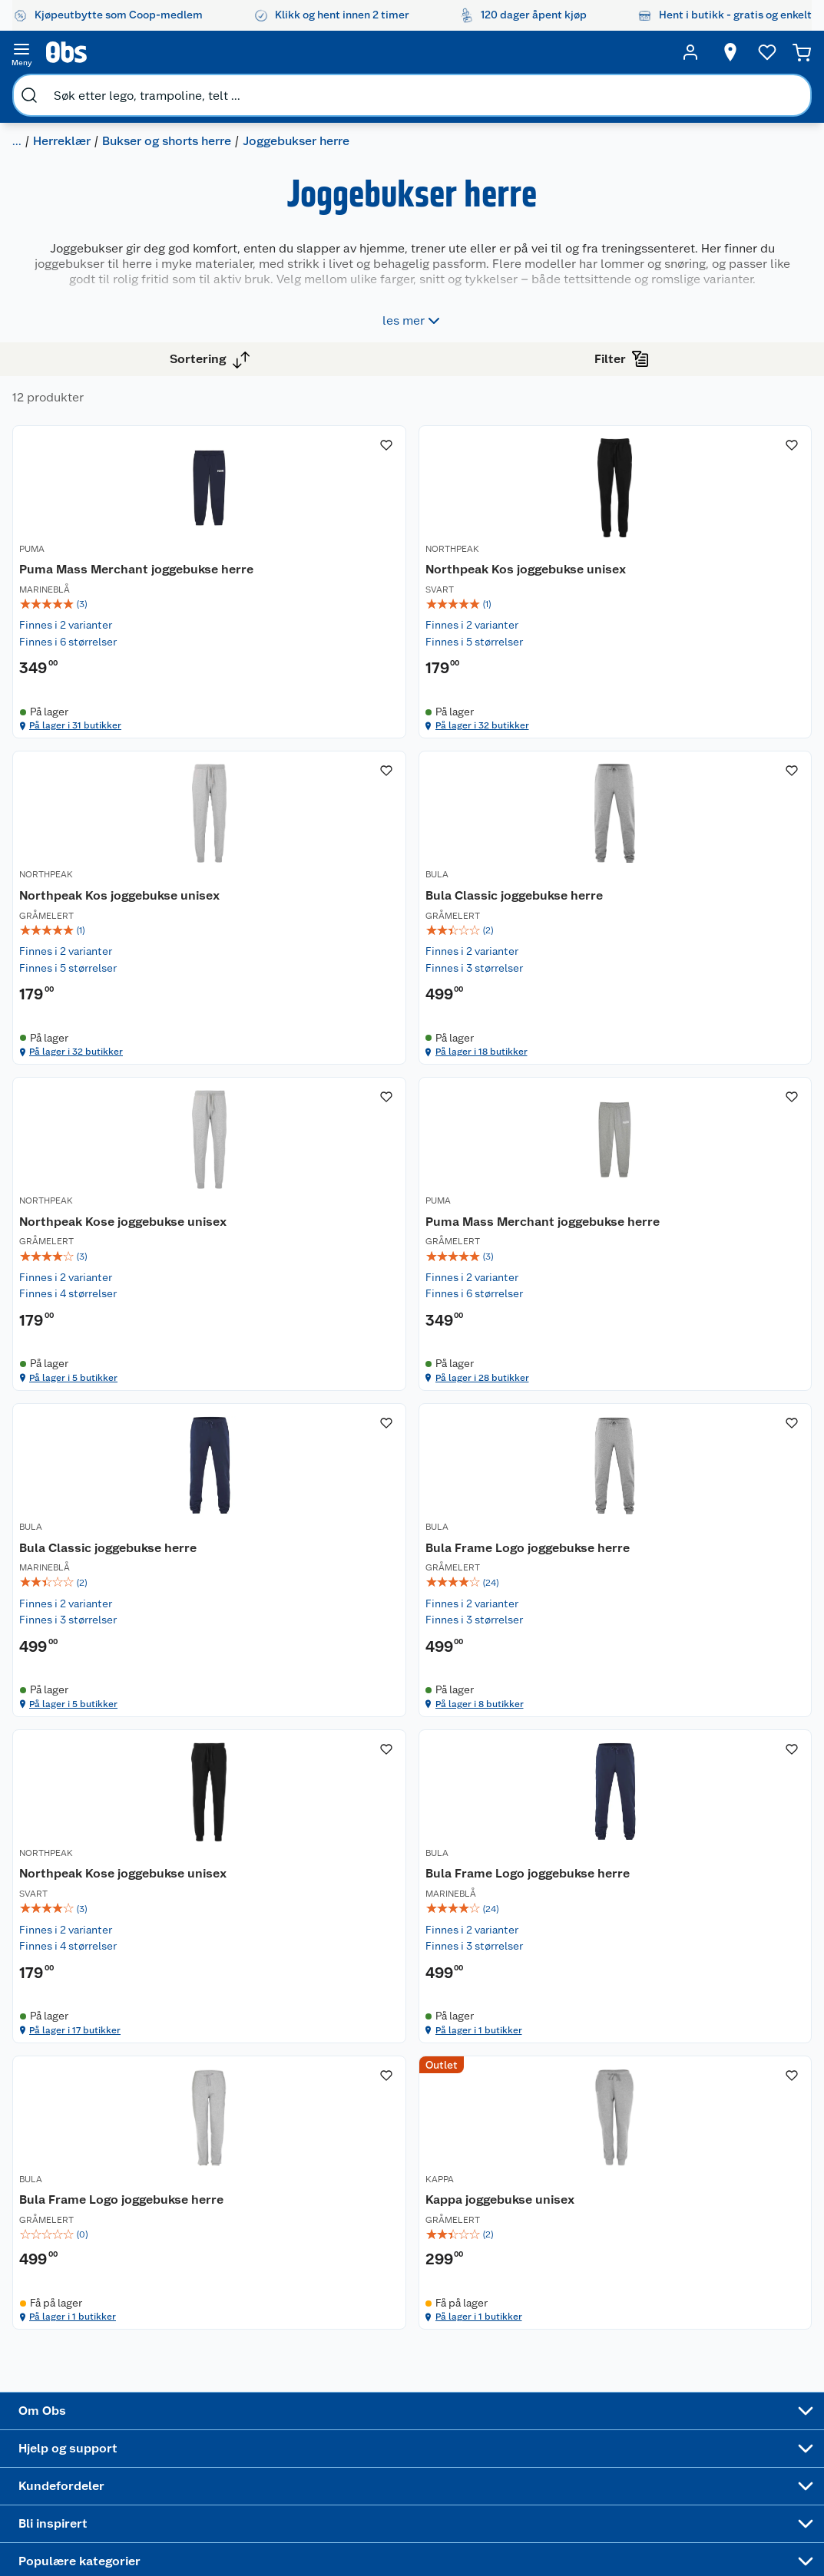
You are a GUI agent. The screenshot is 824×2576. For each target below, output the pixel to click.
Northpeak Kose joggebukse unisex (520, 980)
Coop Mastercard (343, 2351)
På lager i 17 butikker (707, 1578)
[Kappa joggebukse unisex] (715, 1815)
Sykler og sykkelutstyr (551, 2309)
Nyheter (81, 2253)
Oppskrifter (450, 2332)
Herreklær (92, 88)
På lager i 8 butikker (527, 1578)
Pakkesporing (218, 2383)
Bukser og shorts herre (196, 88)
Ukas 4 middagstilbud (458, 2359)
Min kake (337, 2410)
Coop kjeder (92, 2311)
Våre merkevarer (101, 2292)
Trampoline (548, 2250)
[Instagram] (441, 2521)
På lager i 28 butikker (709, 1156)
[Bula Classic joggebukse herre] (357, 972)
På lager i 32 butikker (530, 734)
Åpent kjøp (342, 2233)
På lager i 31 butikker (349, 734)
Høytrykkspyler (558, 2355)
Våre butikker (94, 2272)
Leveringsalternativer (237, 2364)
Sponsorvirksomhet (110, 2428)
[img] (357, 601)
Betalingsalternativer (236, 2344)
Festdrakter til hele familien (456, 2240)
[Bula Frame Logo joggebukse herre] (536, 1393)
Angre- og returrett (231, 2272)
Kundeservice (218, 2233)
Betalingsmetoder (666, 2318)
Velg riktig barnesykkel (451, 2306)
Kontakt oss (213, 2253)
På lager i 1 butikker (346, 1999)
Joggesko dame (544, 2420)
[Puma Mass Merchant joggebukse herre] (357, 549)
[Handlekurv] (777, 52)
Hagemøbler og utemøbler (558, 2276)
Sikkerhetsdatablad (110, 2370)
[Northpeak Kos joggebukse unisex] (536, 549)
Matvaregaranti (352, 2325)
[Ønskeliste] (738, 52)
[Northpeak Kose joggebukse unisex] (536, 972)
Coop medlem (350, 2253)
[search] (182, 52)
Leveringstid (215, 2481)
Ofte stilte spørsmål (234, 2325)
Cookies (204, 2461)
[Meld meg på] (773, 2262)
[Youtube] (406, 2521)
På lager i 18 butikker (349, 1156)
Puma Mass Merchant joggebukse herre (350, 558)
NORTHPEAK (493, 532)
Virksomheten (96, 2409)
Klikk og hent (347, 2305)
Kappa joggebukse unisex (698, 1825)
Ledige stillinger (102, 2331)
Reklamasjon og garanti (223, 2299)
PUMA (299, 532)
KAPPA (659, 1798)
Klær (38, 88)
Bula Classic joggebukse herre (337, 980)
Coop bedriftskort (345, 2384)
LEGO (534, 2335)
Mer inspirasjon (448, 2392)
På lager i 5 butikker (527, 1156)
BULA (297, 954)
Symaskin (544, 2394)
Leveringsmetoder (774, 2318)
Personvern (212, 2442)
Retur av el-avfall (343, 2279)
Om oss (79, 2233)
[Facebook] (370, 2521)
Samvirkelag (91, 2389)
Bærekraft (86, 2350)
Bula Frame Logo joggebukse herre (517, 1402)
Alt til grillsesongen (454, 2273)
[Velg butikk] (701, 52)
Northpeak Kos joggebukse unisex (520, 558)
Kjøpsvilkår (212, 2422)
